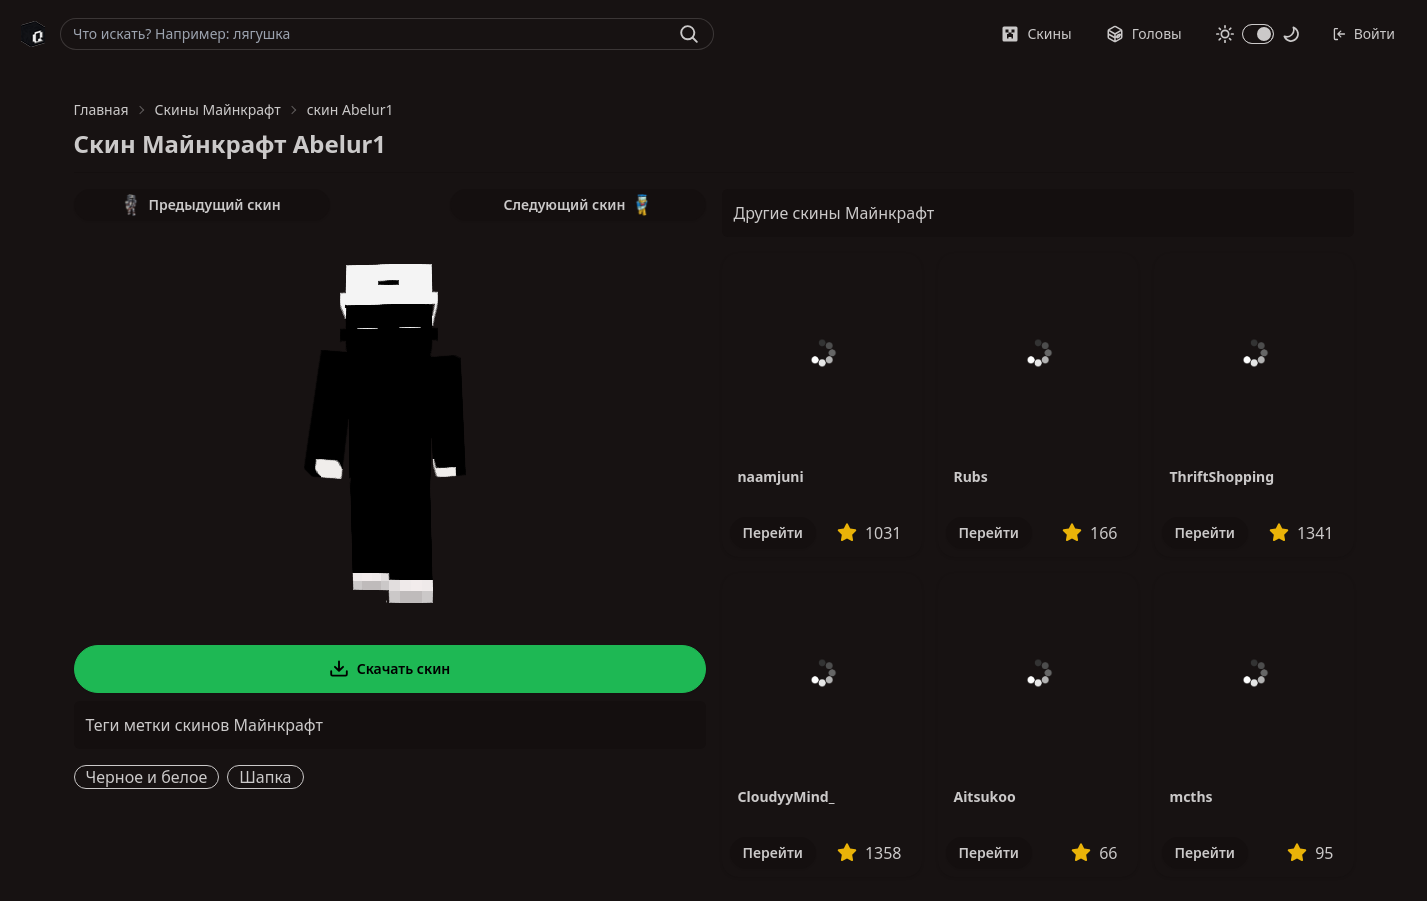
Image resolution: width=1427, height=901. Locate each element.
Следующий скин (578, 205)
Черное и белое (147, 777)
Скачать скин (390, 669)
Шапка (265, 777)
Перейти (773, 532)
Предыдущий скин (201, 205)
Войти (1363, 33)
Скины (1036, 33)
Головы (1144, 33)
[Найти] (689, 34)
